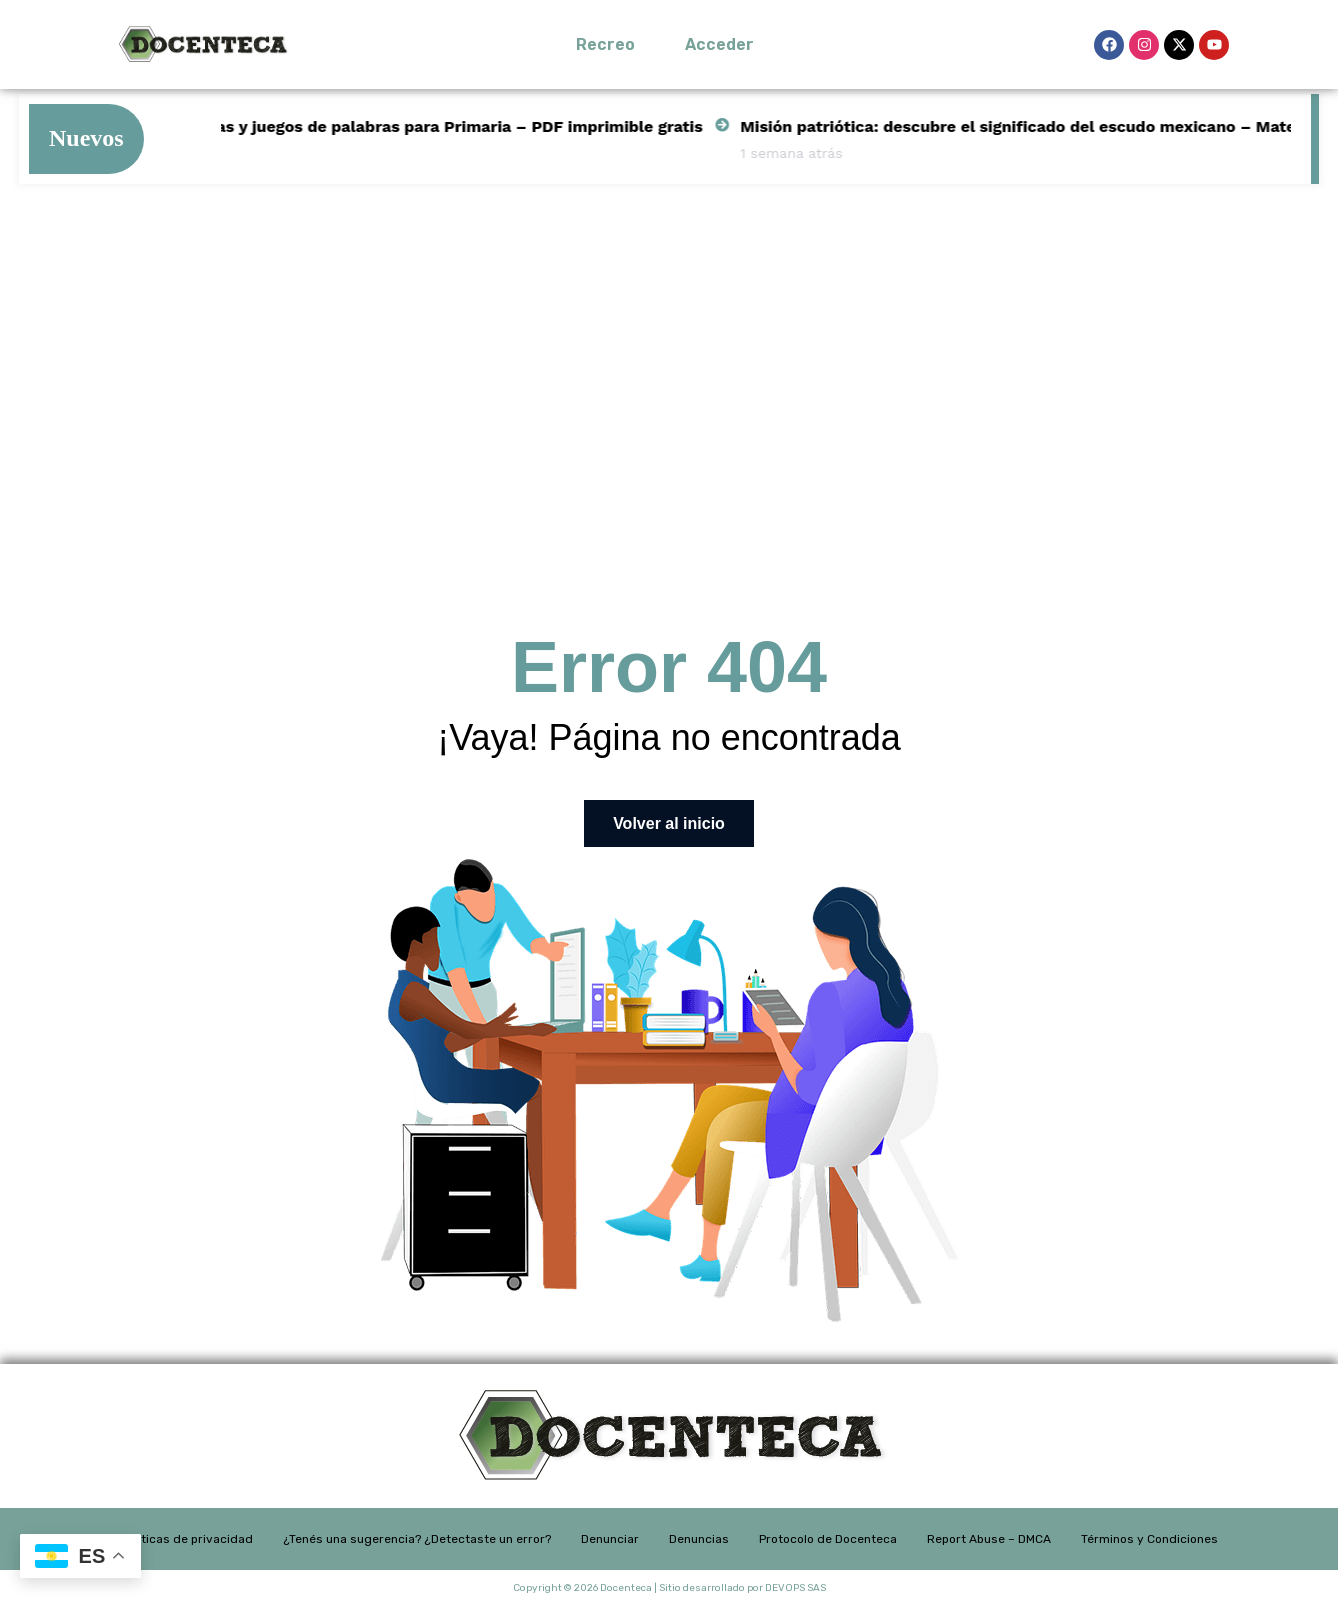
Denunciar (610, 1539)
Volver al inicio (669, 823)
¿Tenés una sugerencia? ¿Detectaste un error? (417, 1539)
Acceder (719, 44)
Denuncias (699, 1539)
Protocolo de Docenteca (828, 1539)
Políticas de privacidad (187, 1539)
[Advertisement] (669, 355)
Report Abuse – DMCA (989, 1539)
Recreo (605, 44)
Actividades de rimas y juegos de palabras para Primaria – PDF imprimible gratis (404, 126)
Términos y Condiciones (1149, 1539)
